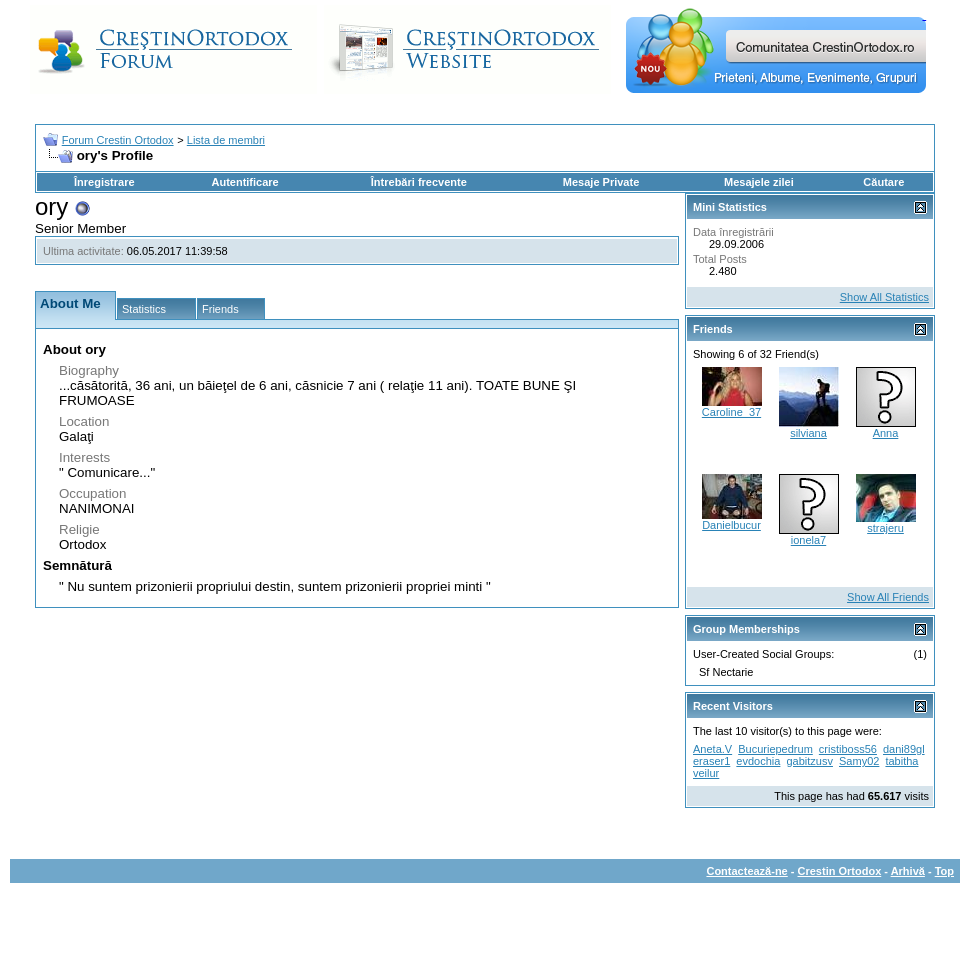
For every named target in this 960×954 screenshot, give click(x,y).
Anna (886, 433)
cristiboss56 (848, 749)
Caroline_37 (731, 412)
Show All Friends (888, 597)
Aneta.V (712, 749)
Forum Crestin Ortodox (118, 140)
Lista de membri (226, 140)
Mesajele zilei (759, 182)
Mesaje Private (601, 182)
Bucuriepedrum (775, 749)
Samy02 (859, 761)
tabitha (901, 761)
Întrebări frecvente (419, 182)
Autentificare (244, 182)
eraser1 (711, 761)
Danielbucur (731, 525)
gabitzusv (809, 761)
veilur (706, 773)
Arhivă (908, 871)
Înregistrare (104, 182)
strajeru (885, 528)
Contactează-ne (746, 871)
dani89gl (904, 749)
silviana (808, 433)
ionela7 (808, 540)
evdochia (758, 761)
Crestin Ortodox (840, 871)
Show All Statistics (884, 297)
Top (944, 871)
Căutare (883, 182)
